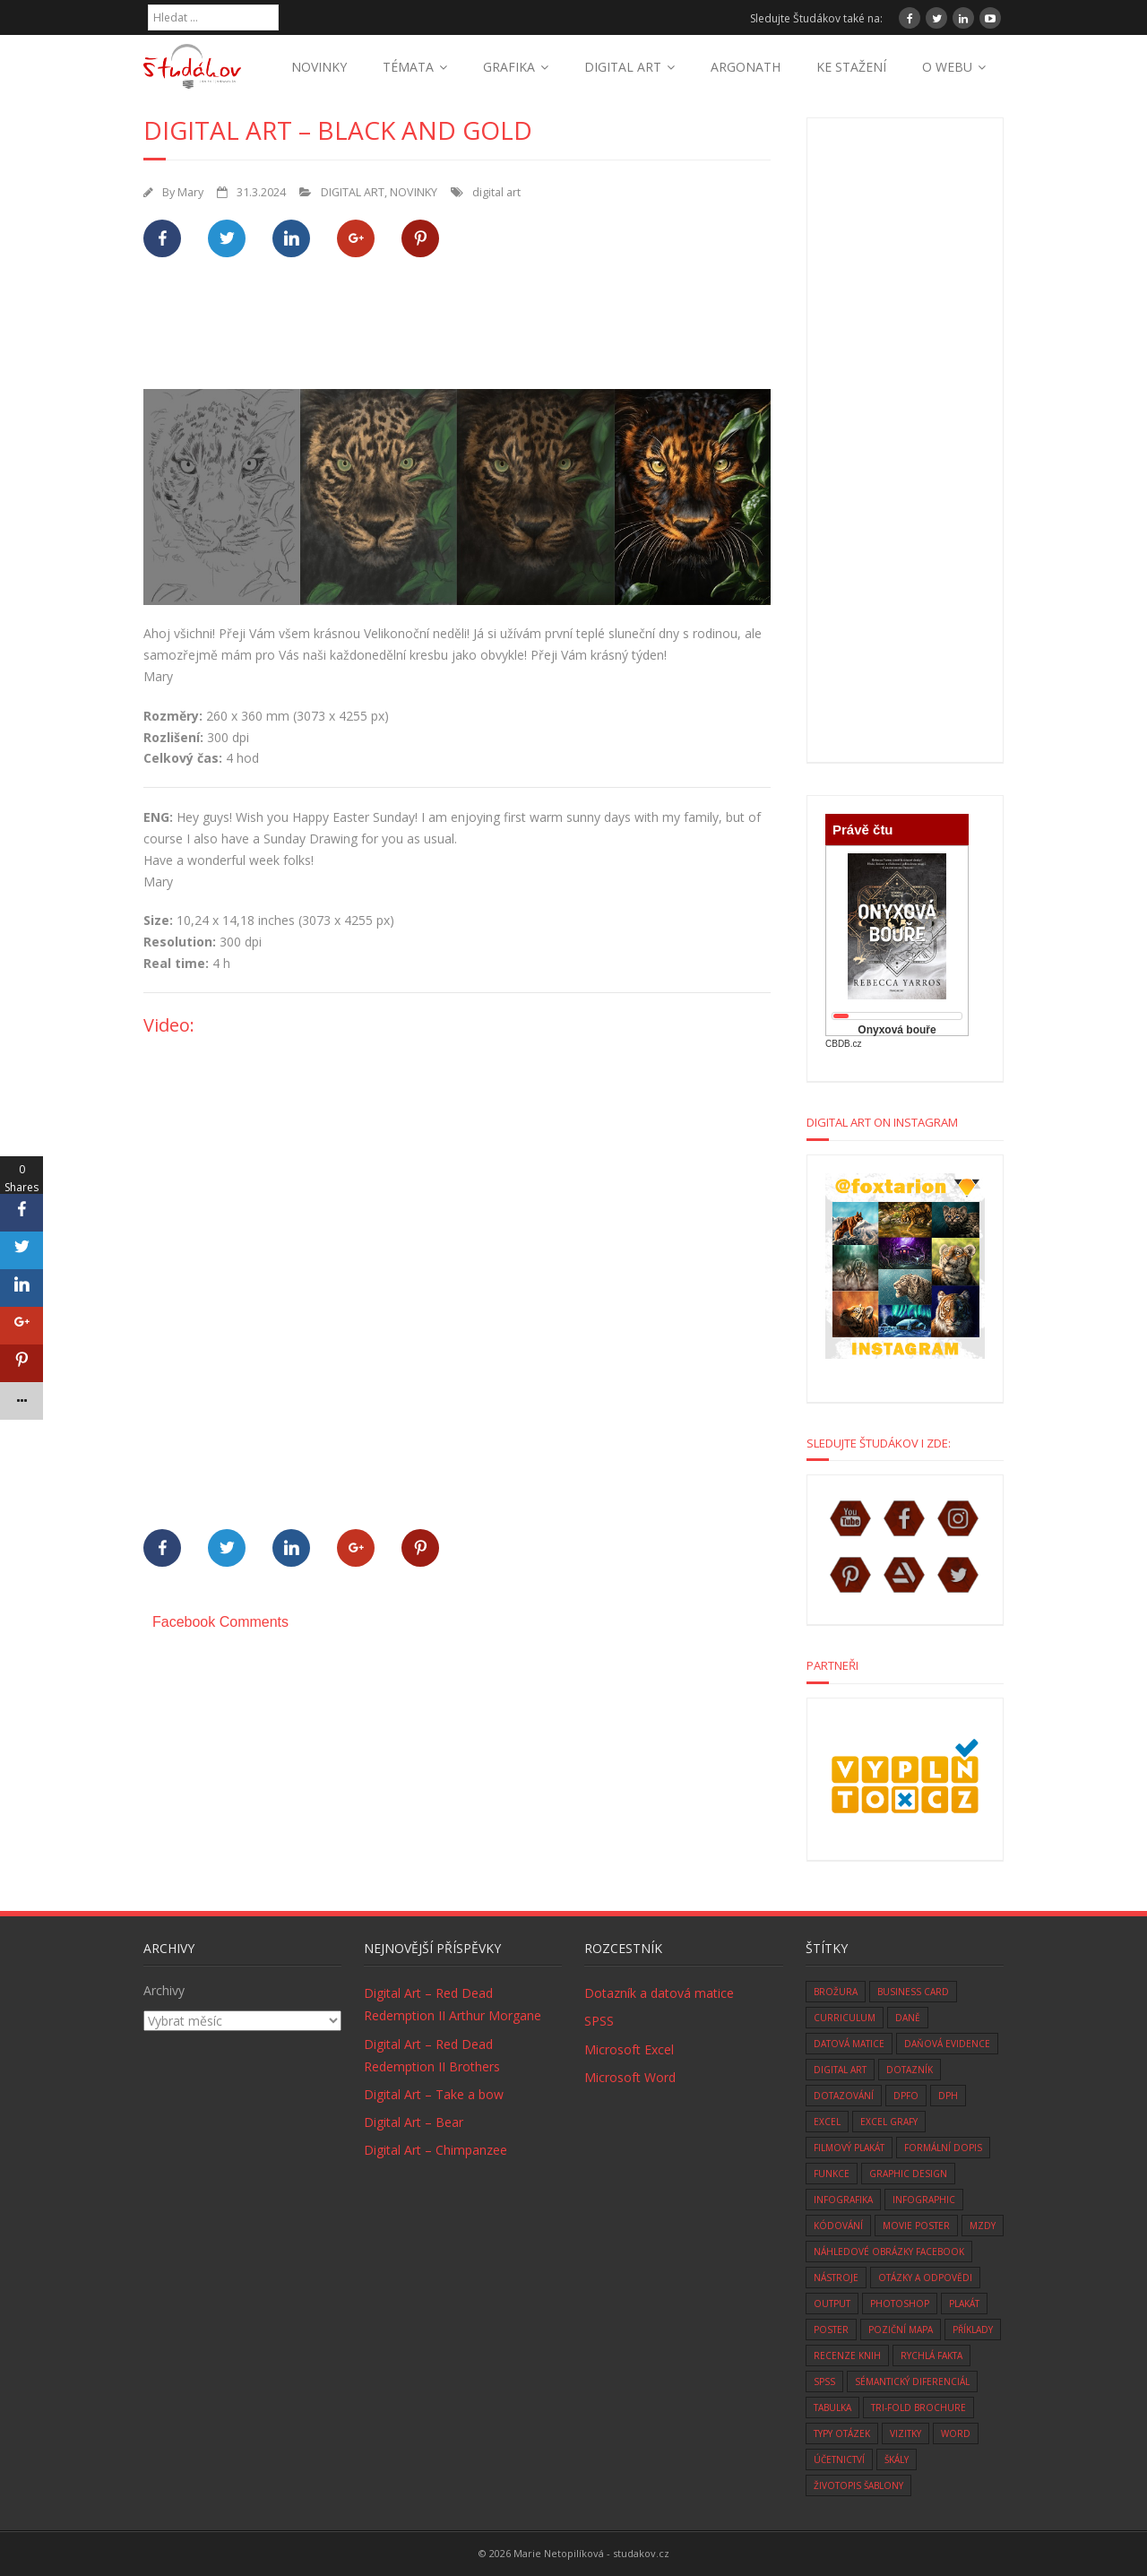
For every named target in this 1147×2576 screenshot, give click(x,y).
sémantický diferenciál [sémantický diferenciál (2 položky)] (912, 2381)
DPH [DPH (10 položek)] (948, 2095)
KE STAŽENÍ (851, 66)
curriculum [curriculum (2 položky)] (844, 2017)
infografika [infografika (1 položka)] (843, 2199)
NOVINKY (319, 66)
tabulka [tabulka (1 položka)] (832, 2407)
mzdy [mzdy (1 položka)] (983, 2225)
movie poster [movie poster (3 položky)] (916, 2225)
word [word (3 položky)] (955, 2433)
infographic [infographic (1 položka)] (924, 2199)
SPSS (599, 2020)
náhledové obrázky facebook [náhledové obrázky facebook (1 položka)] (889, 2251)
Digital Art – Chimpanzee (435, 2149)
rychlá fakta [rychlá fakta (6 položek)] (931, 2355)
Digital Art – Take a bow (434, 2094)
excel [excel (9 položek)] (827, 2121)
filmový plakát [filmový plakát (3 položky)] (849, 2147)
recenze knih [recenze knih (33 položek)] (847, 2355)
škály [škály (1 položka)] (896, 2459)
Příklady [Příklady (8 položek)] (973, 2329)
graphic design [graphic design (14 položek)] (908, 2173)
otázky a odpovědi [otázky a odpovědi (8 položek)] (925, 2277)
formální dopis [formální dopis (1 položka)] (943, 2147)
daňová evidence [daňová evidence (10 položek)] (947, 2043)
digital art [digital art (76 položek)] (840, 2069)
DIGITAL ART (622, 66)
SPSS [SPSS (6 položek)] (824, 2381)
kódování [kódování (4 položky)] (838, 2225)
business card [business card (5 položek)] (913, 1991)
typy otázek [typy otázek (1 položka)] (842, 2433)
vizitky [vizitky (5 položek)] (905, 2433)
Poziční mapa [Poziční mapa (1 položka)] (900, 2329)
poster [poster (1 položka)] (831, 2329)
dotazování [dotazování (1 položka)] (844, 2095)
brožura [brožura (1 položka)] (836, 1991)
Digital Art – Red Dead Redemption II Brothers (432, 2055)
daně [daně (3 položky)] (907, 2017)
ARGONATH (745, 66)
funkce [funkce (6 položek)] (831, 2173)
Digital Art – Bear (413, 2122)
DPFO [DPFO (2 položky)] (905, 2095)
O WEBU (947, 66)
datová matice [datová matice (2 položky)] (849, 2043)
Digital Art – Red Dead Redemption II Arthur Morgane (452, 2004)
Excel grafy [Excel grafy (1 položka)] (889, 2121)
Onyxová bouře (897, 1030)
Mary (190, 192)
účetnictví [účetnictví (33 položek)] (839, 2459)
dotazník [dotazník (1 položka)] (909, 2069)
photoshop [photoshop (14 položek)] (899, 2303)
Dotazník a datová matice (659, 1992)
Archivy (164, 1990)
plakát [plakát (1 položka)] (964, 2303)
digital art (496, 192)
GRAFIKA (509, 66)
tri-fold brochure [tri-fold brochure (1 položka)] (918, 2407)
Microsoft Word (630, 2077)
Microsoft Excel (629, 2049)
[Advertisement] (469, 333)
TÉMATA (408, 66)
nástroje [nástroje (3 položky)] (836, 2277)
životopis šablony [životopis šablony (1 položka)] (858, 2485)
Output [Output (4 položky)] (832, 2303)
